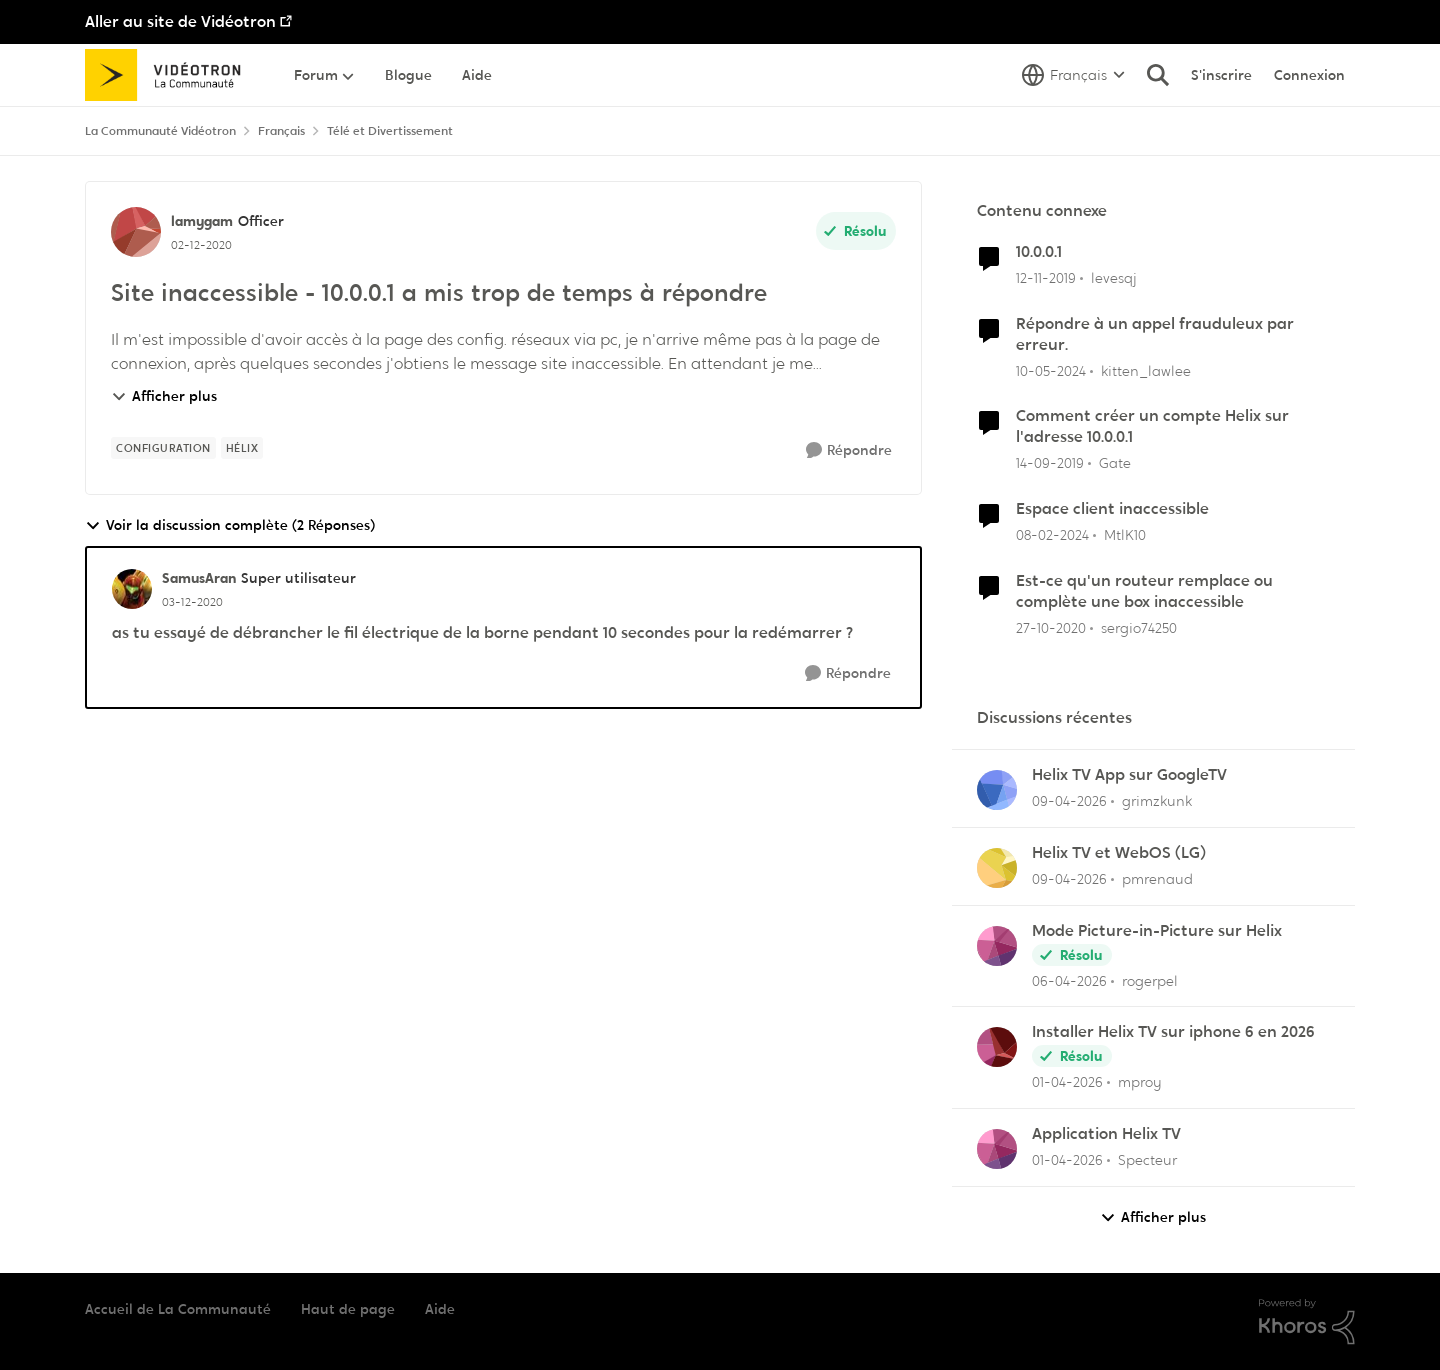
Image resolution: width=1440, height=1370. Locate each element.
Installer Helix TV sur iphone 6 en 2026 (1173, 1032)
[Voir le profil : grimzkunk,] (997, 790)
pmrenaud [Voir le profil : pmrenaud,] (1157, 879)
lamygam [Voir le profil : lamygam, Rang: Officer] (202, 221)
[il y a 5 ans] (1051, 627)
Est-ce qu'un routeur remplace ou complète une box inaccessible (1144, 591)
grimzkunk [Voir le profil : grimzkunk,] (1157, 801)
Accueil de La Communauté (178, 1309)
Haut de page (348, 1309)
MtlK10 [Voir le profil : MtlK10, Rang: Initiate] (1125, 535)
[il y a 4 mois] (1069, 801)
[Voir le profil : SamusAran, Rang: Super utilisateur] (132, 589)
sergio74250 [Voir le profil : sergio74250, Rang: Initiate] (1139, 627)
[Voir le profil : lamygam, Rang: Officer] (136, 232)
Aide (440, 1309)
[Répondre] (849, 450)
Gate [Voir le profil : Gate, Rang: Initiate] (1115, 463)
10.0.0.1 (1039, 252)
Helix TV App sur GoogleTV (1129, 775)
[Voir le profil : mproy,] (997, 1047)
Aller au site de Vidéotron (180, 21)
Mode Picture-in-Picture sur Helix (1157, 931)
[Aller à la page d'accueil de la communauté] (169, 75)
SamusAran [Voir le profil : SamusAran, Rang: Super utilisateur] (199, 578)
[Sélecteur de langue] (1073, 75)
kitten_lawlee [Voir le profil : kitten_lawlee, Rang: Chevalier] (1146, 370)
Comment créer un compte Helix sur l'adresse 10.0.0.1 (1152, 426)
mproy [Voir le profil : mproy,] (1140, 1082)
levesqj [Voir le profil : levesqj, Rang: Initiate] (1114, 278)
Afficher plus (164, 396)
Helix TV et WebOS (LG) (1119, 853)
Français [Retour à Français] (281, 131)
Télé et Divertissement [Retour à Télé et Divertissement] (390, 131)
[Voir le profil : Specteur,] (997, 1149)
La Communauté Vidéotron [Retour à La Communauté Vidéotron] (160, 131)
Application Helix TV (1106, 1134)
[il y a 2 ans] (1051, 370)
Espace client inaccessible (1112, 509)
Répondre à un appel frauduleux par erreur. (1155, 334)
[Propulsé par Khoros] (1307, 1322)
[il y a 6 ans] (1046, 278)
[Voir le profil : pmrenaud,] (997, 868)
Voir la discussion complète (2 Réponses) (230, 525)
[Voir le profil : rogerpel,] (997, 946)
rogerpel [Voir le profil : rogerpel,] (1150, 980)
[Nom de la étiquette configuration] (163, 448)
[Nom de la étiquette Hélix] (242, 448)
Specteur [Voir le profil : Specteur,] (1147, 1160)
